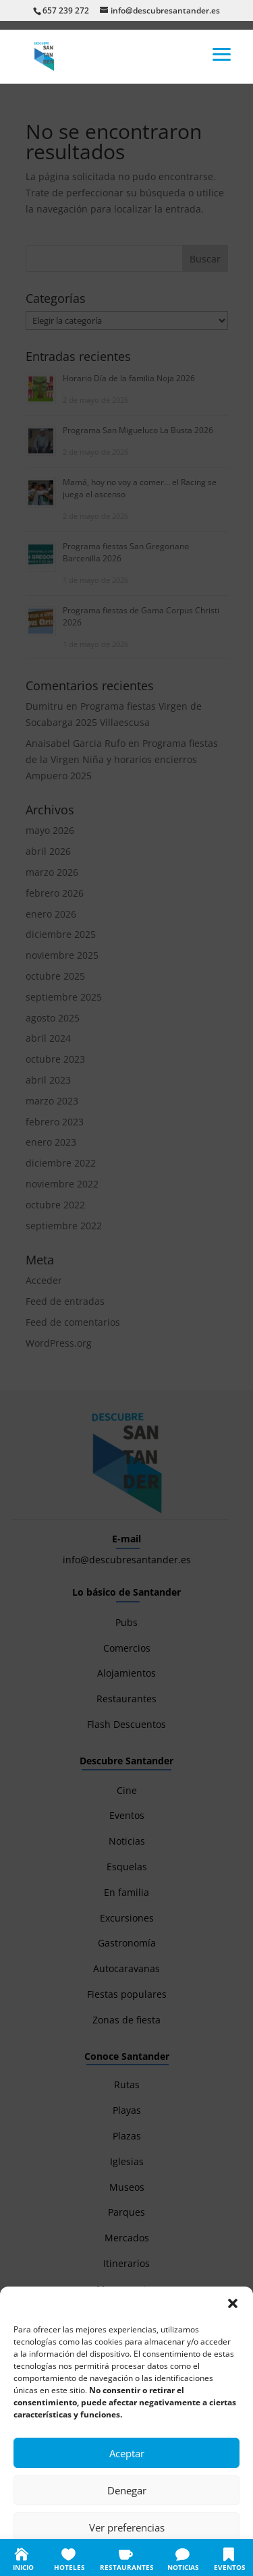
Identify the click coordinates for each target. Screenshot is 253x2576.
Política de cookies (60, 2557)
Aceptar (126, 2453)
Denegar (126, 2490)
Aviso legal (208, 2557)
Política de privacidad (141, 2557)
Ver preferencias (127, 2527)
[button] (233, 2303)
